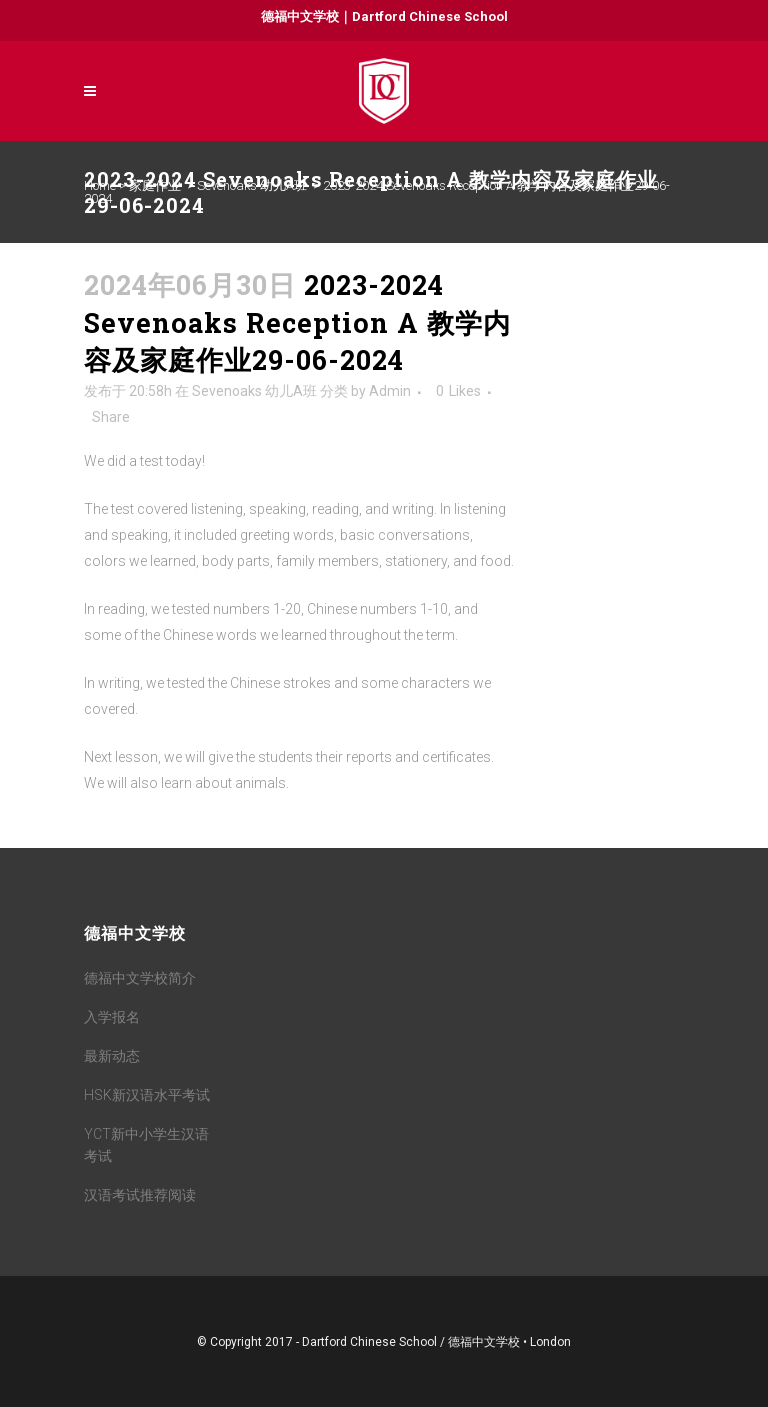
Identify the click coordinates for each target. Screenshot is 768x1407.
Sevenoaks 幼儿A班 (252, 185)
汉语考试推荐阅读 (140, 1195)
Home (100, 185)
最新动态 (112, 1056)
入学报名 (112, 1017)
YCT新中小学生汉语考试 (146, 1145)
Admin (390, 391)
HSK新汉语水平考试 (147, 1095)
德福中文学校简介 (140, 978)
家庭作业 (155, 185)
